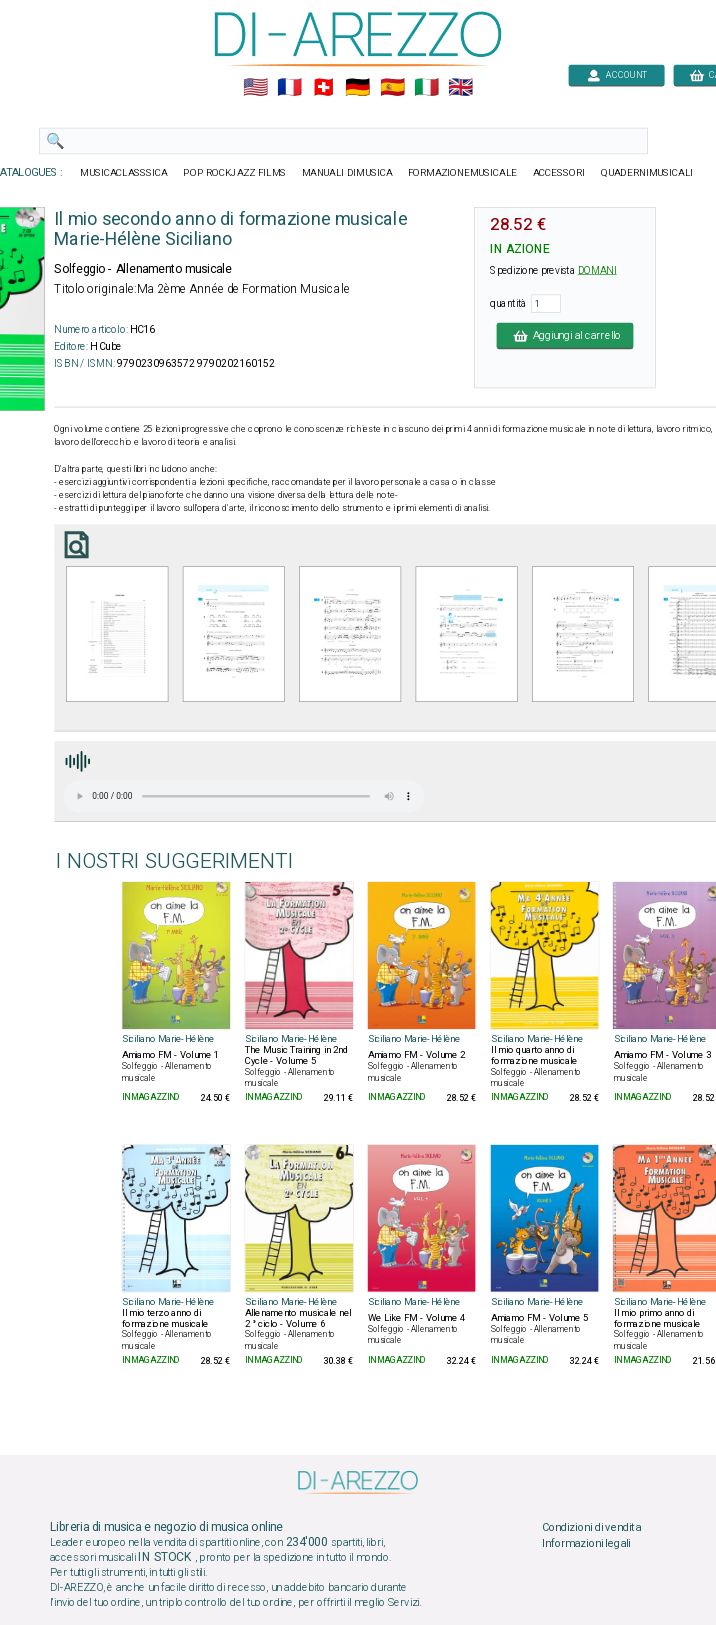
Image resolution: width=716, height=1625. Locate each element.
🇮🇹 (426, 88)
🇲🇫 (289, 88)
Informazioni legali (586, 1543)
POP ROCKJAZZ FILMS (234, 173)
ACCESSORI (559, 173)
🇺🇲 (255, 88)
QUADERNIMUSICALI (647, 173)
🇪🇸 (392, 88)
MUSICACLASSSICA (124, 173)
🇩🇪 (357, 88)
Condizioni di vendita (591, 1528)
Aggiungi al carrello (565, 335)
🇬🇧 (460, 88)
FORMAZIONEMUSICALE (462, 173)
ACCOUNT (616, 74)
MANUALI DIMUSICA (347, 173)
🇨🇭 (323, 88)
